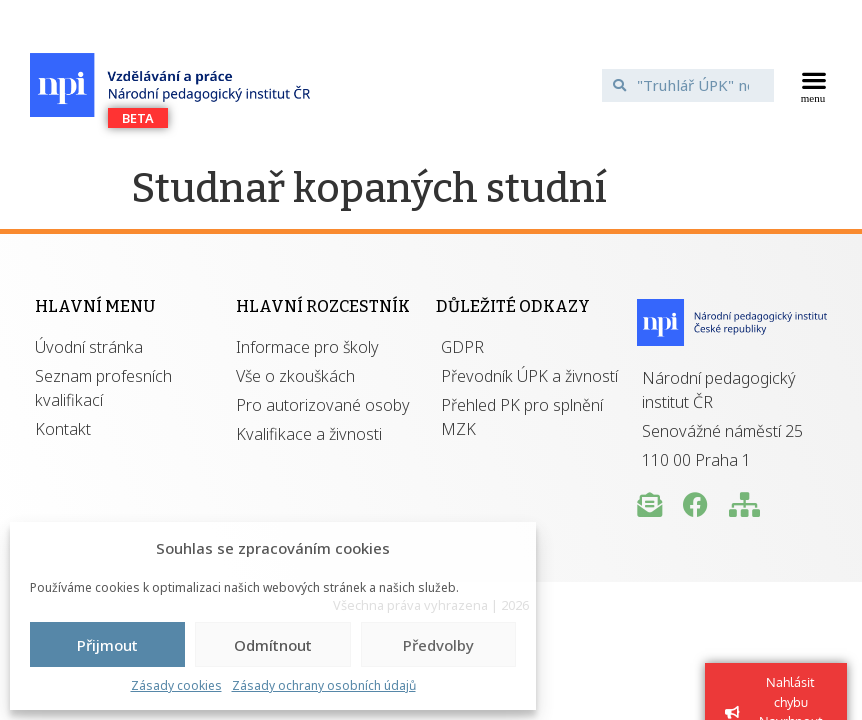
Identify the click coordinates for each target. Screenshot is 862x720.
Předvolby (438, 645)
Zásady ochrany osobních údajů (324, 685)
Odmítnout (273, 645)
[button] (813, 85)
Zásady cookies (176, 685)
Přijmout (107, 645)
